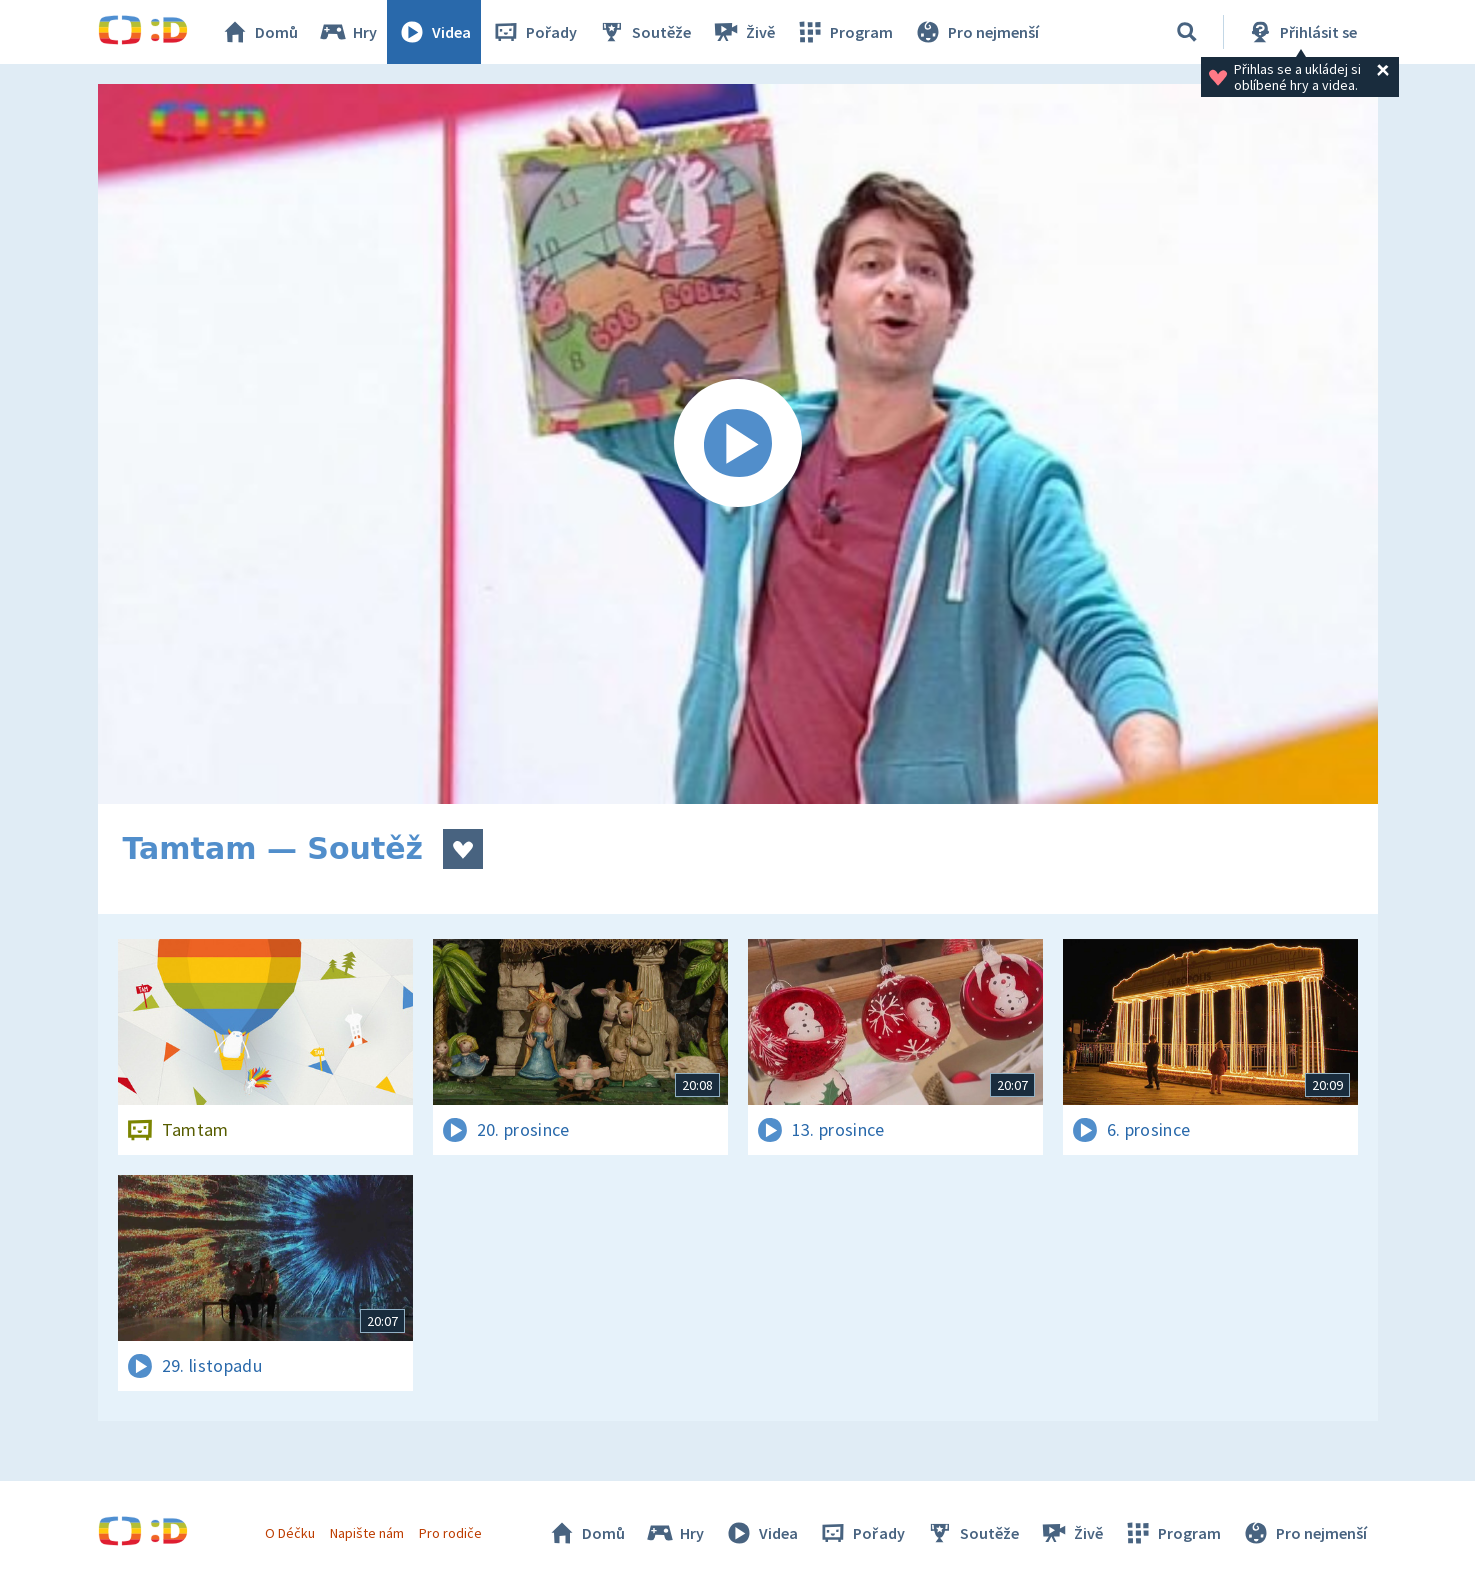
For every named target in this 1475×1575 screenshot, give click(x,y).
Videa (434, 32)
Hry (347, 32)
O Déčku (290, 1533)
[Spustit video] (738, 444)
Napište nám (367, 1533)
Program (844, 32)
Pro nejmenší (976, 32)
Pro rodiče (450, 1533)
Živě (743, 32)
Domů (259, 32)
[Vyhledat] (1187, 32)
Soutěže (644, 32)
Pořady (534, 32)
